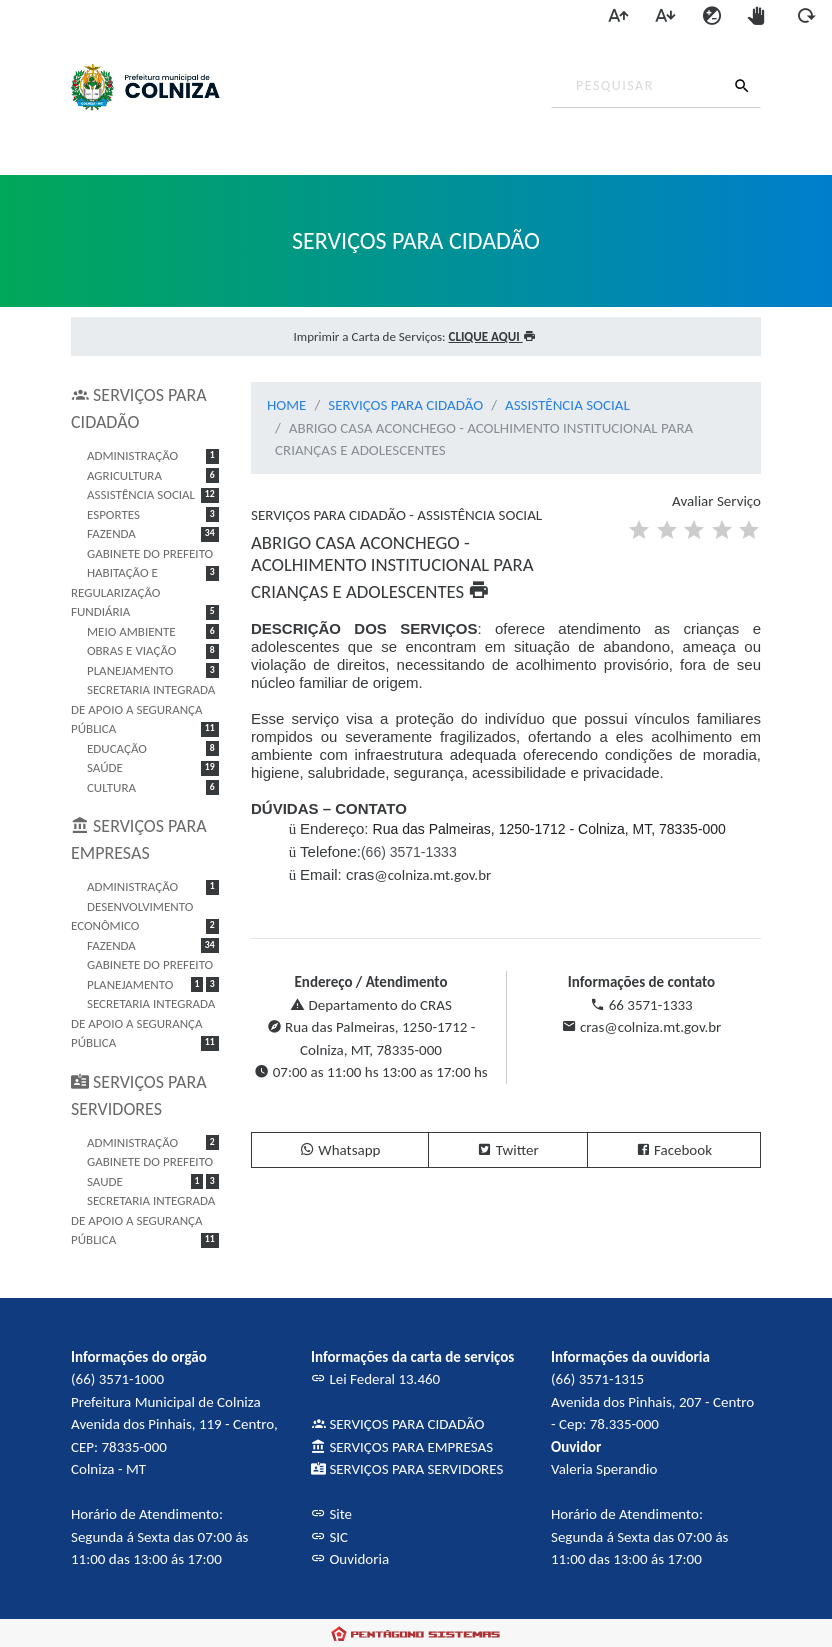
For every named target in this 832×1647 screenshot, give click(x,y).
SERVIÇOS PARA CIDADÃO (405, 405)
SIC (329, 1537)
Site (331, 1514)
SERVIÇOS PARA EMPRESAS (402, 1447)
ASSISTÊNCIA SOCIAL (567, 405)
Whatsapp (340, 1150)
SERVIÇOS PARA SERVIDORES (407, 1469)
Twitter (507, 1150)
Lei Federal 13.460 (375, 1379)
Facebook (674, 1150)
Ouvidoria (350, 1559)
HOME (286, 405)
